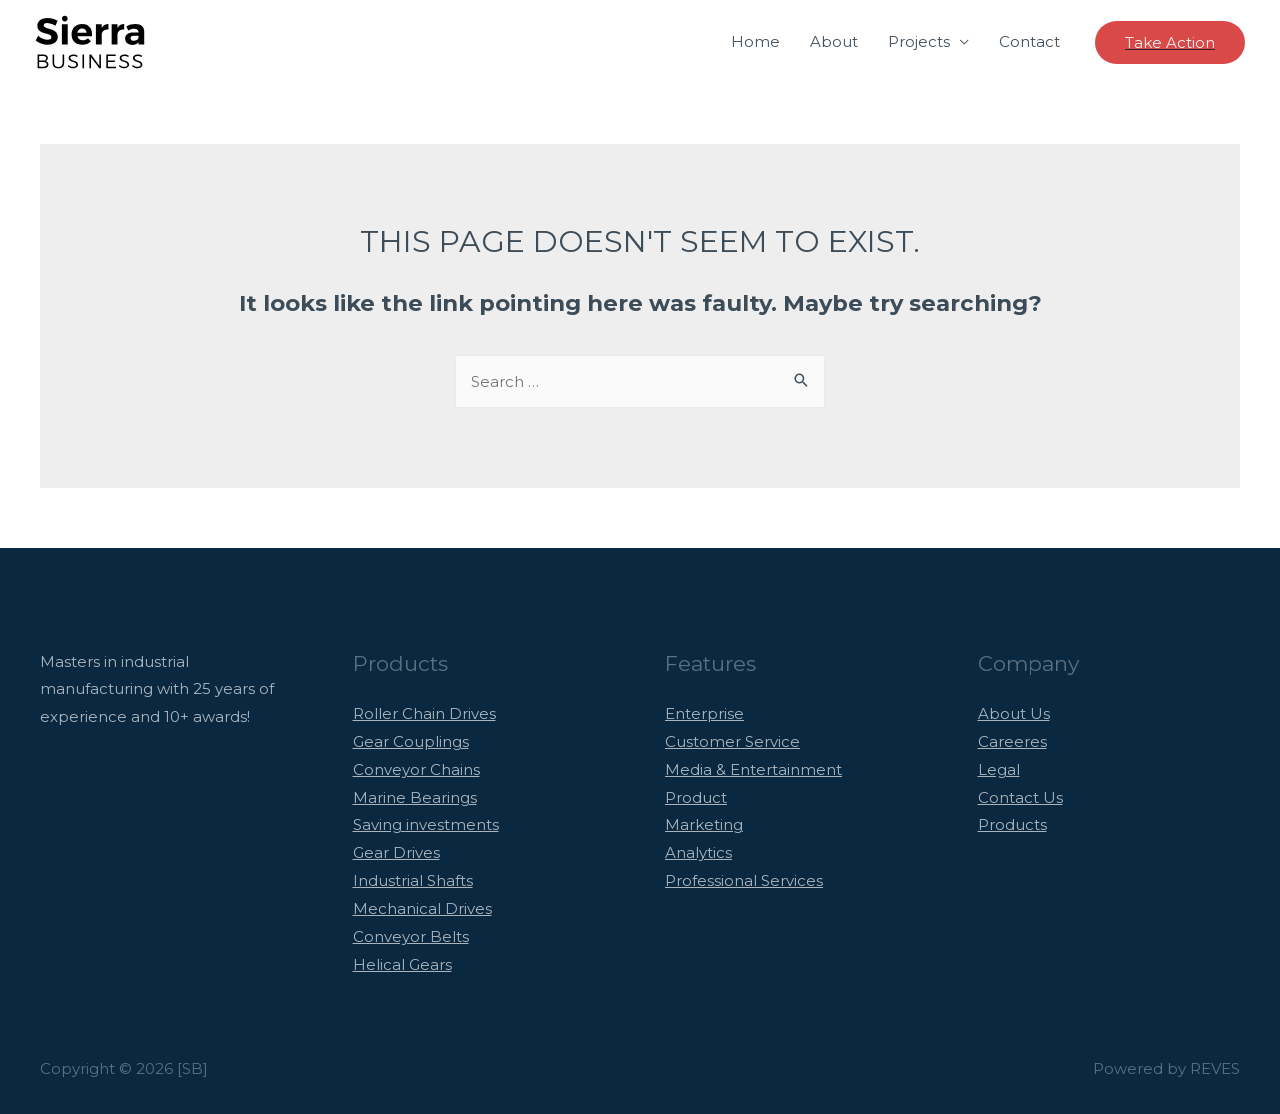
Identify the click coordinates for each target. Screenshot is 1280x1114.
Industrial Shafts (413, 880)
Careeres (1012, 741)
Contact (1029, 41)
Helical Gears (402, 964)
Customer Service (732, 741)
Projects (919, 41)
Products (1012, 824)
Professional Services (744, 880)
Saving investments (426, 824)
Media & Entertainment (753, 769)
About (834, 41)
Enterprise (704, 713)
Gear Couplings (411, 741)
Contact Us (1020, 797)
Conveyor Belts (411, 936)
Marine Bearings (415, 797)
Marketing (704, 824)
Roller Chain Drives (424, 713)
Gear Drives (396, 852)
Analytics (698, 852)
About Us (1014, 713)
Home (755, 41)
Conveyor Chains (416, 769)
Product (696, 797)
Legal (999, 769)
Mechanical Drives (422, 908)
